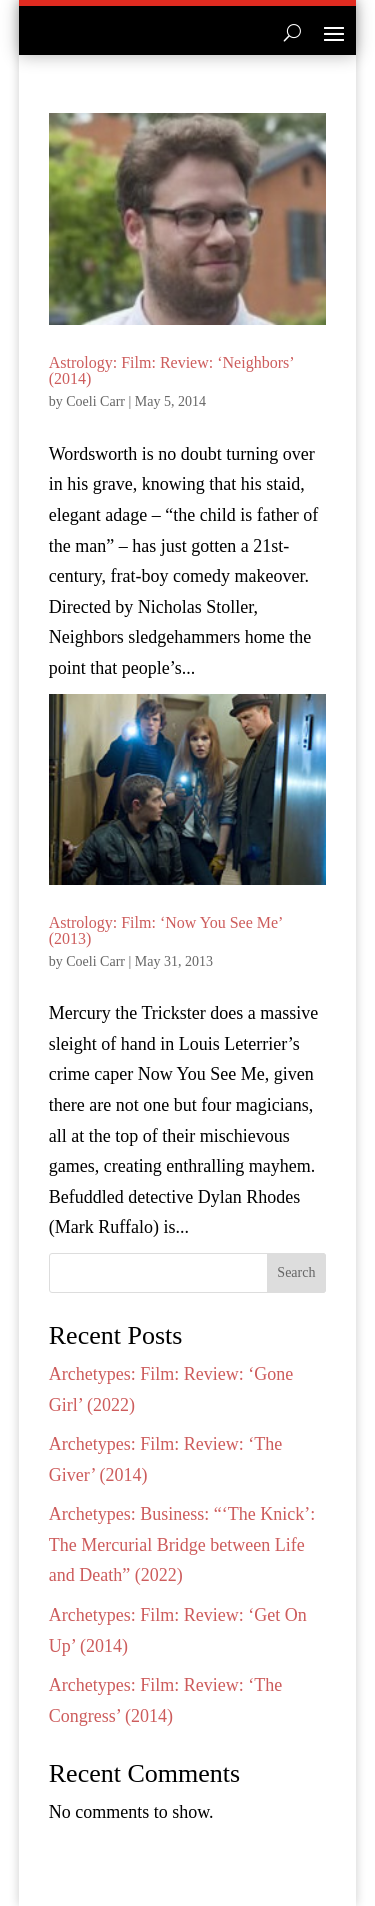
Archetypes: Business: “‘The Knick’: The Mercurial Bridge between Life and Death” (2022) (182, 1544)
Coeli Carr (95, 401)
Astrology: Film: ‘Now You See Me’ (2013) (166, 930)
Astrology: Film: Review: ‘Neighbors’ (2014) (171, 370)
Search (296, 1272)
